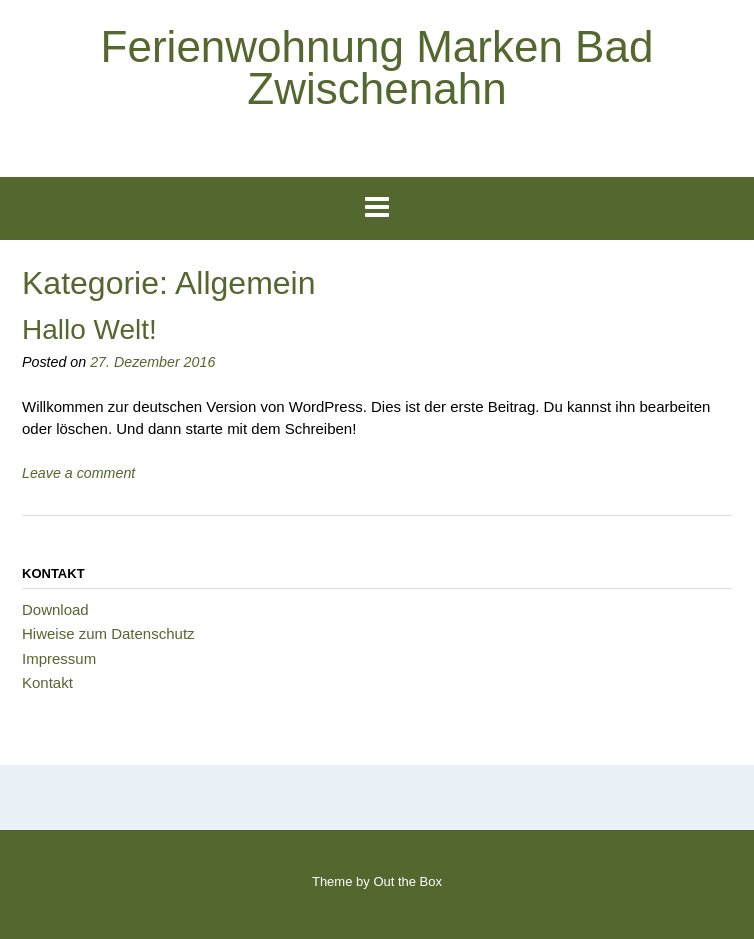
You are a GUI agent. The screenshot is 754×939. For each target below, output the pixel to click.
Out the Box (407, 881)
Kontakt (47, 682)
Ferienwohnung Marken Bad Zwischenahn (377, 67)
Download (55, 609)
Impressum (59, 658)
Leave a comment (78, 473)
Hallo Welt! (89, 329)
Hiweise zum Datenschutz (108, 633)
